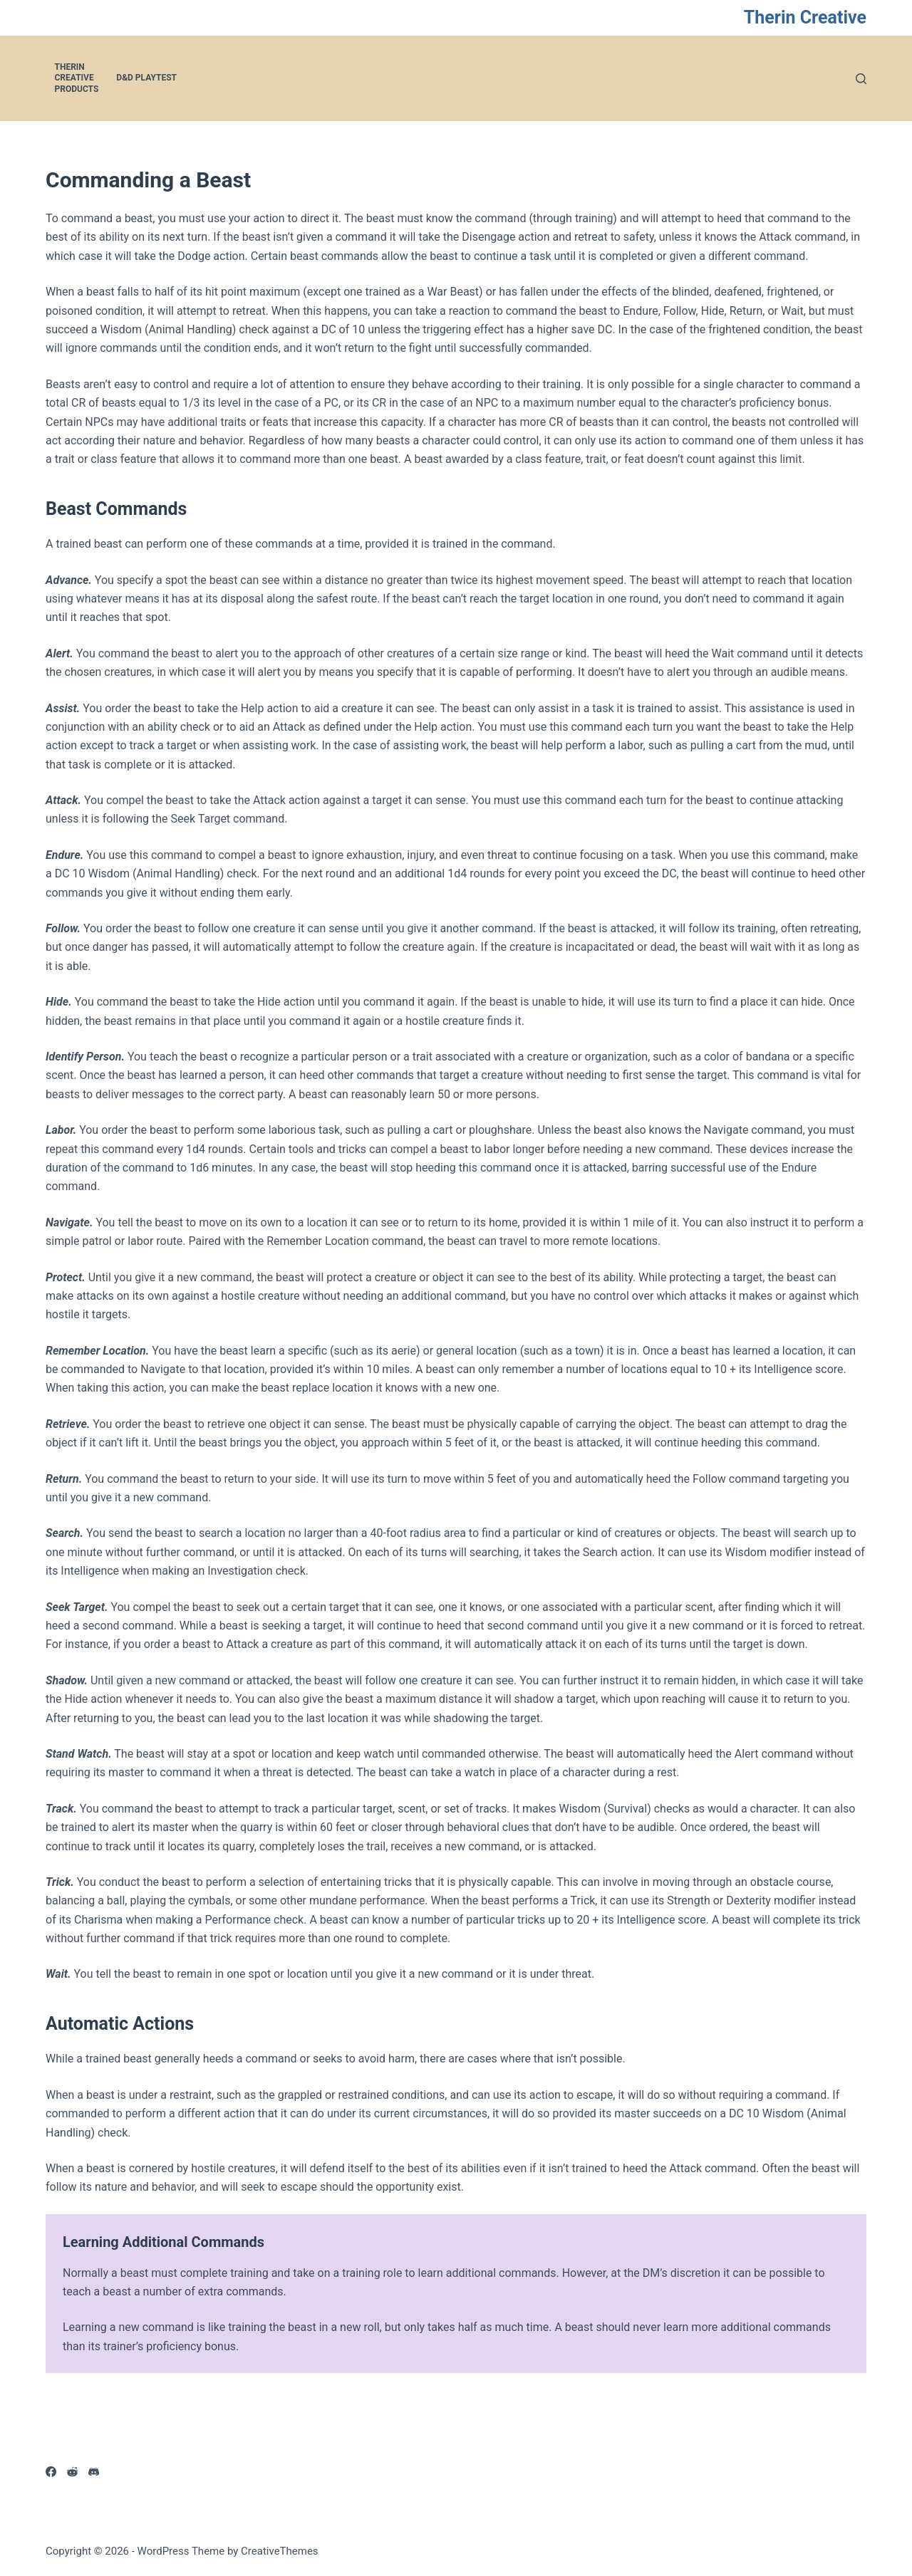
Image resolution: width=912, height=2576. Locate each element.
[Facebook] (51, 2471)
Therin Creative (805, 17)
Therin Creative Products (77, 78)
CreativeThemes (279, 2551)
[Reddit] (72, 2471)
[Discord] (93, 2471)
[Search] (861, 78)
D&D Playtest (146, 78)
